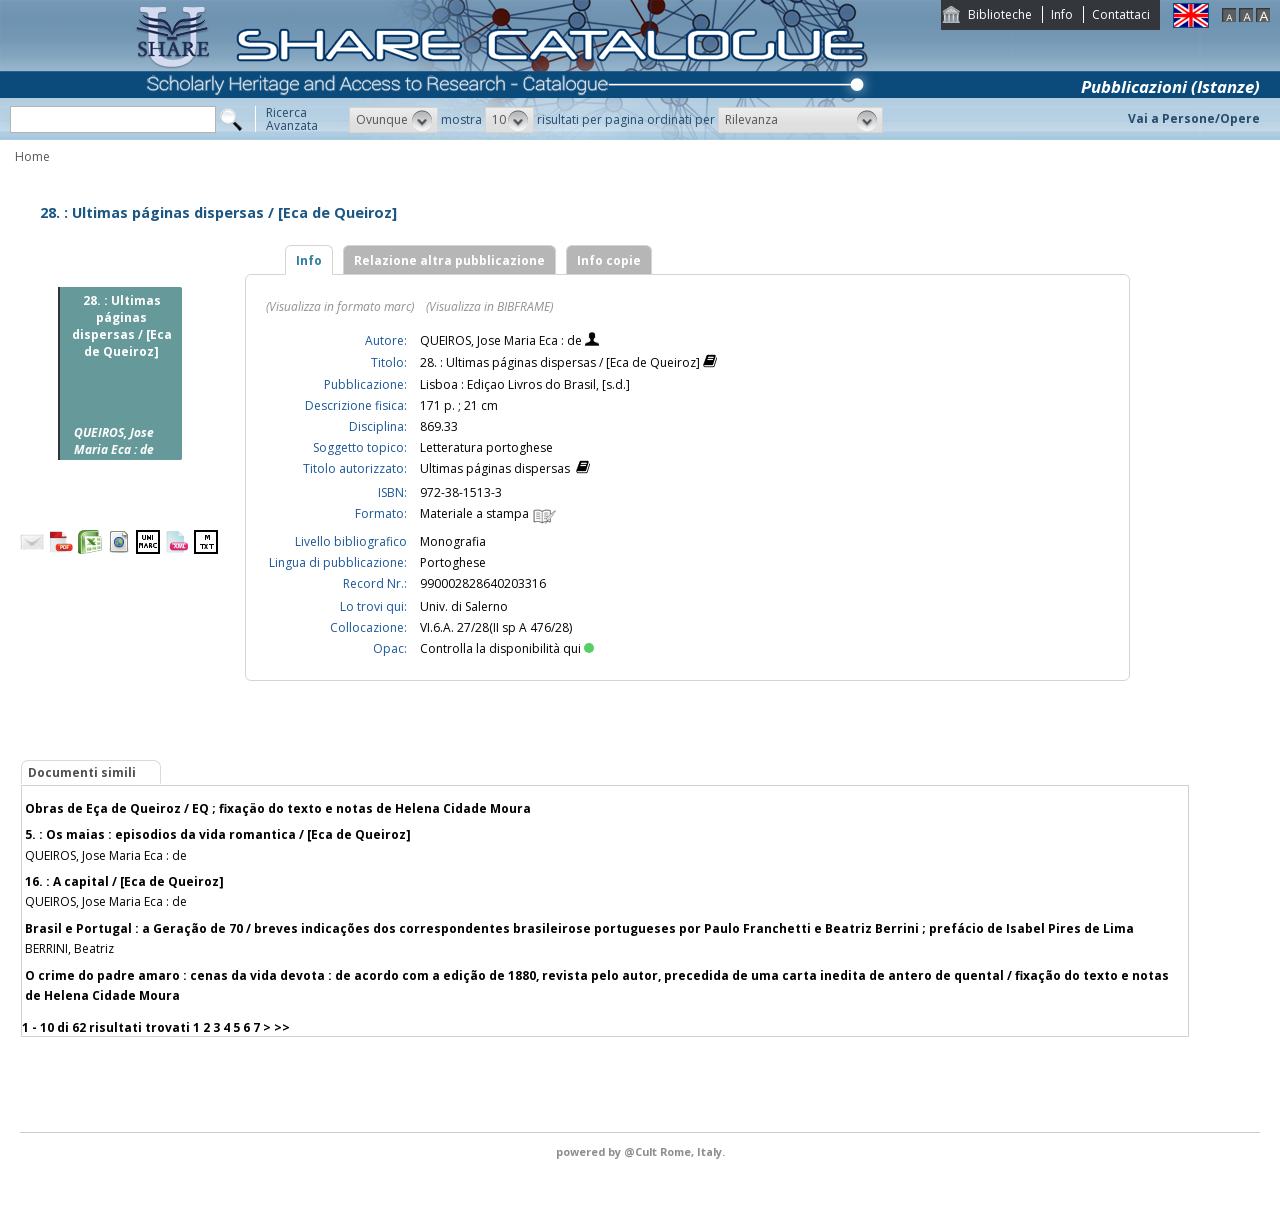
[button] (393, 120)
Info (1062, 14)
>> (282, 1027)
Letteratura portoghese (486, 447)
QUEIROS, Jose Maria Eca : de (502, 340)
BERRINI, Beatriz (69, 948)
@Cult (642, 1151)
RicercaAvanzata (292, 119)
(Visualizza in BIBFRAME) (489, 306)
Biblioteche (1000, 14)
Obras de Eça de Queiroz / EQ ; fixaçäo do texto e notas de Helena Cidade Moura (278, 808)
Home (32, 156)
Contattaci (1121, 14)
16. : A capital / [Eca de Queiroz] (124, 881)
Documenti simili (82, 772)
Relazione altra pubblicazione (449, 260)
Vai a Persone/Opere (1194, 118)
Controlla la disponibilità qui (507, 648)
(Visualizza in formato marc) (340, 306)
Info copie (609, 260)
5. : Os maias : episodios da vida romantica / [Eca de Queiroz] (218, 834)
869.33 (439, 426)
